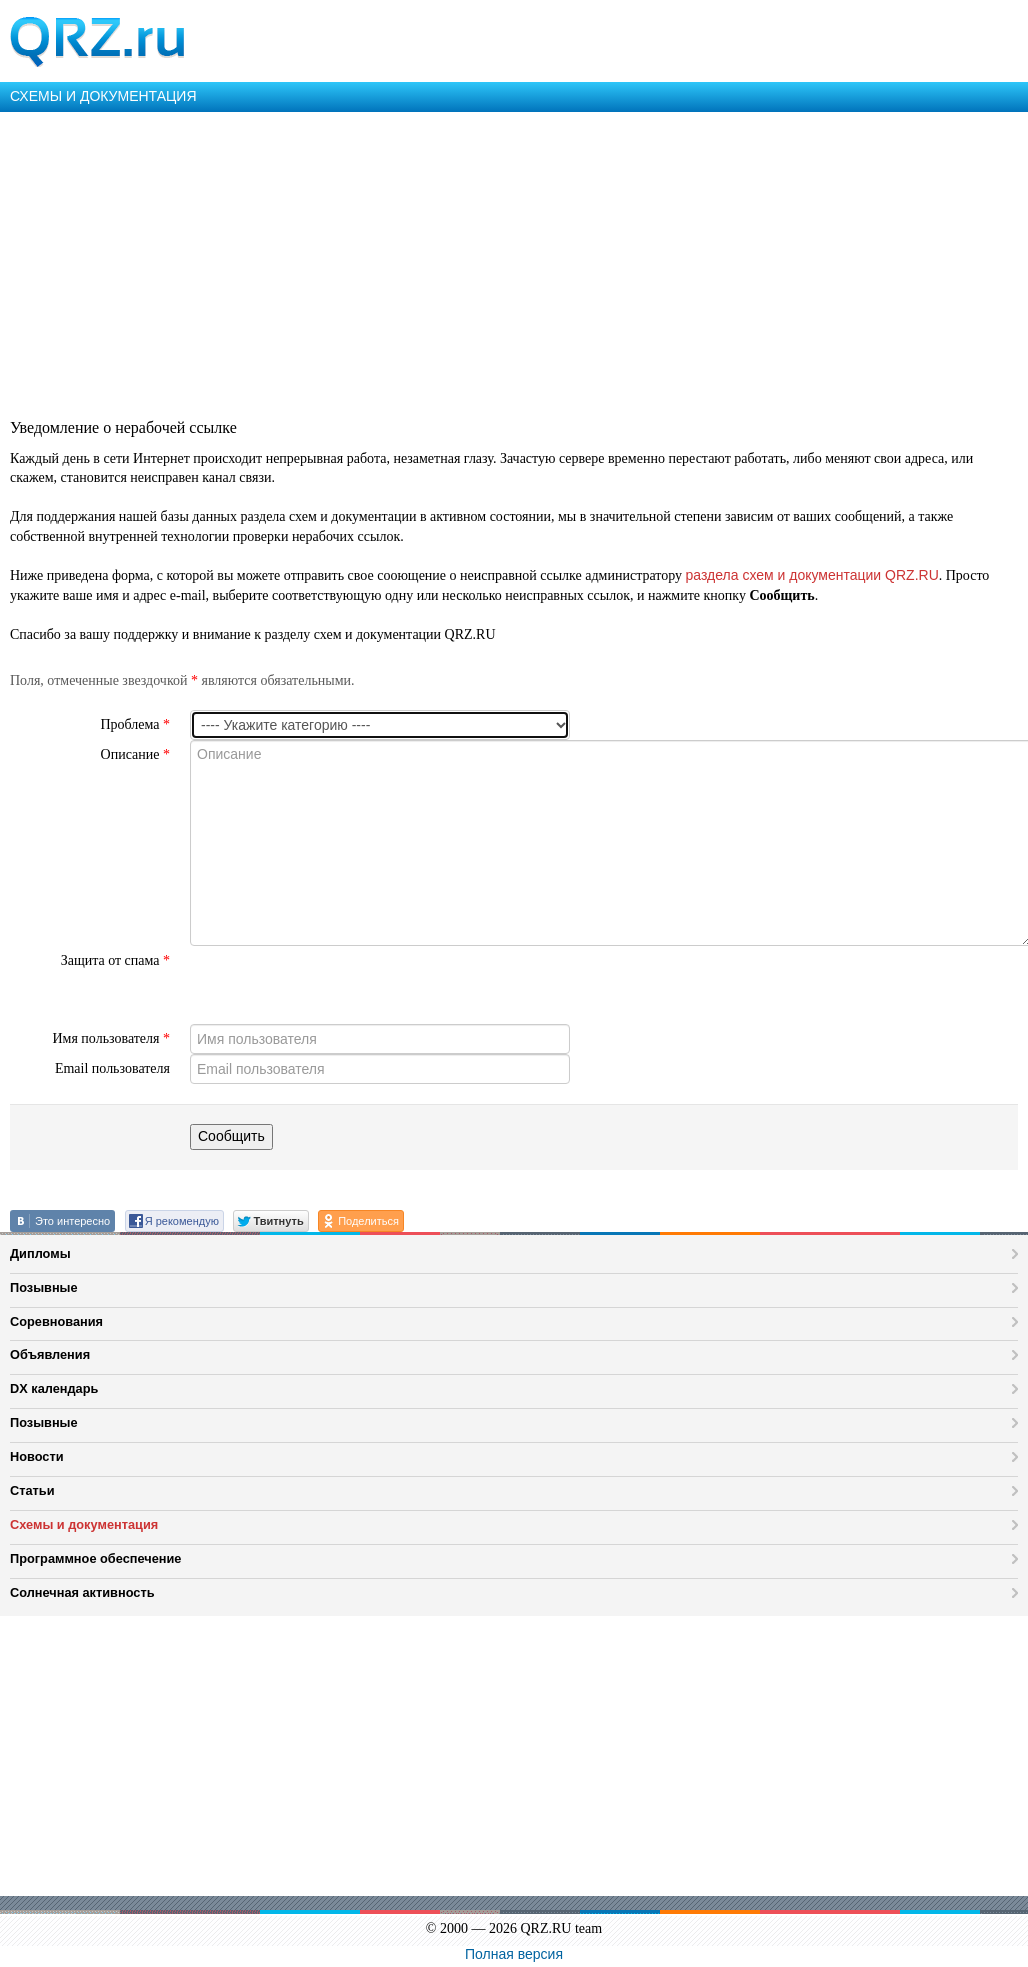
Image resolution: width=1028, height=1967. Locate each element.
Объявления (50, 1354)
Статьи (32, 1490)
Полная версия (514, 1954)
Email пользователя (112, 1068)
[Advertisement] (512, 262)
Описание (135, 754)
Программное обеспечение (95, 1558)
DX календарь (54, 1388)
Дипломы (40, 1253)
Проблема (135, 724)
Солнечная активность (82, 1592)
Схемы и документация (84, 1524)
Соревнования (56, 1321)
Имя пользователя (111, 1038)
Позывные (44, 1287)
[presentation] (342, 985)
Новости (37, 1456)
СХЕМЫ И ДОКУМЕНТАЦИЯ (103, 96)
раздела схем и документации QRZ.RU (812, 575)
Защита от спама (115, 960)
